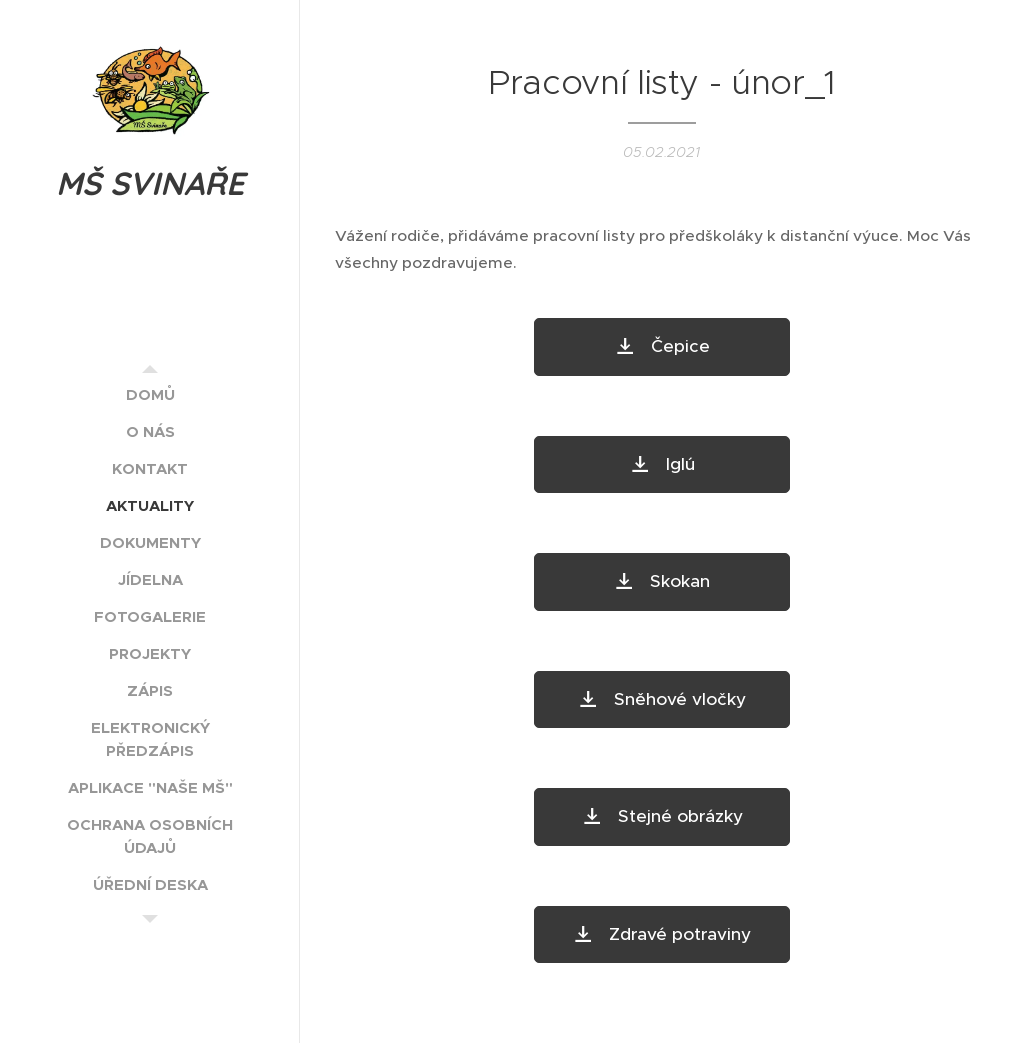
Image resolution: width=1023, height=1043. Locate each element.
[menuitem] (150, 394)
